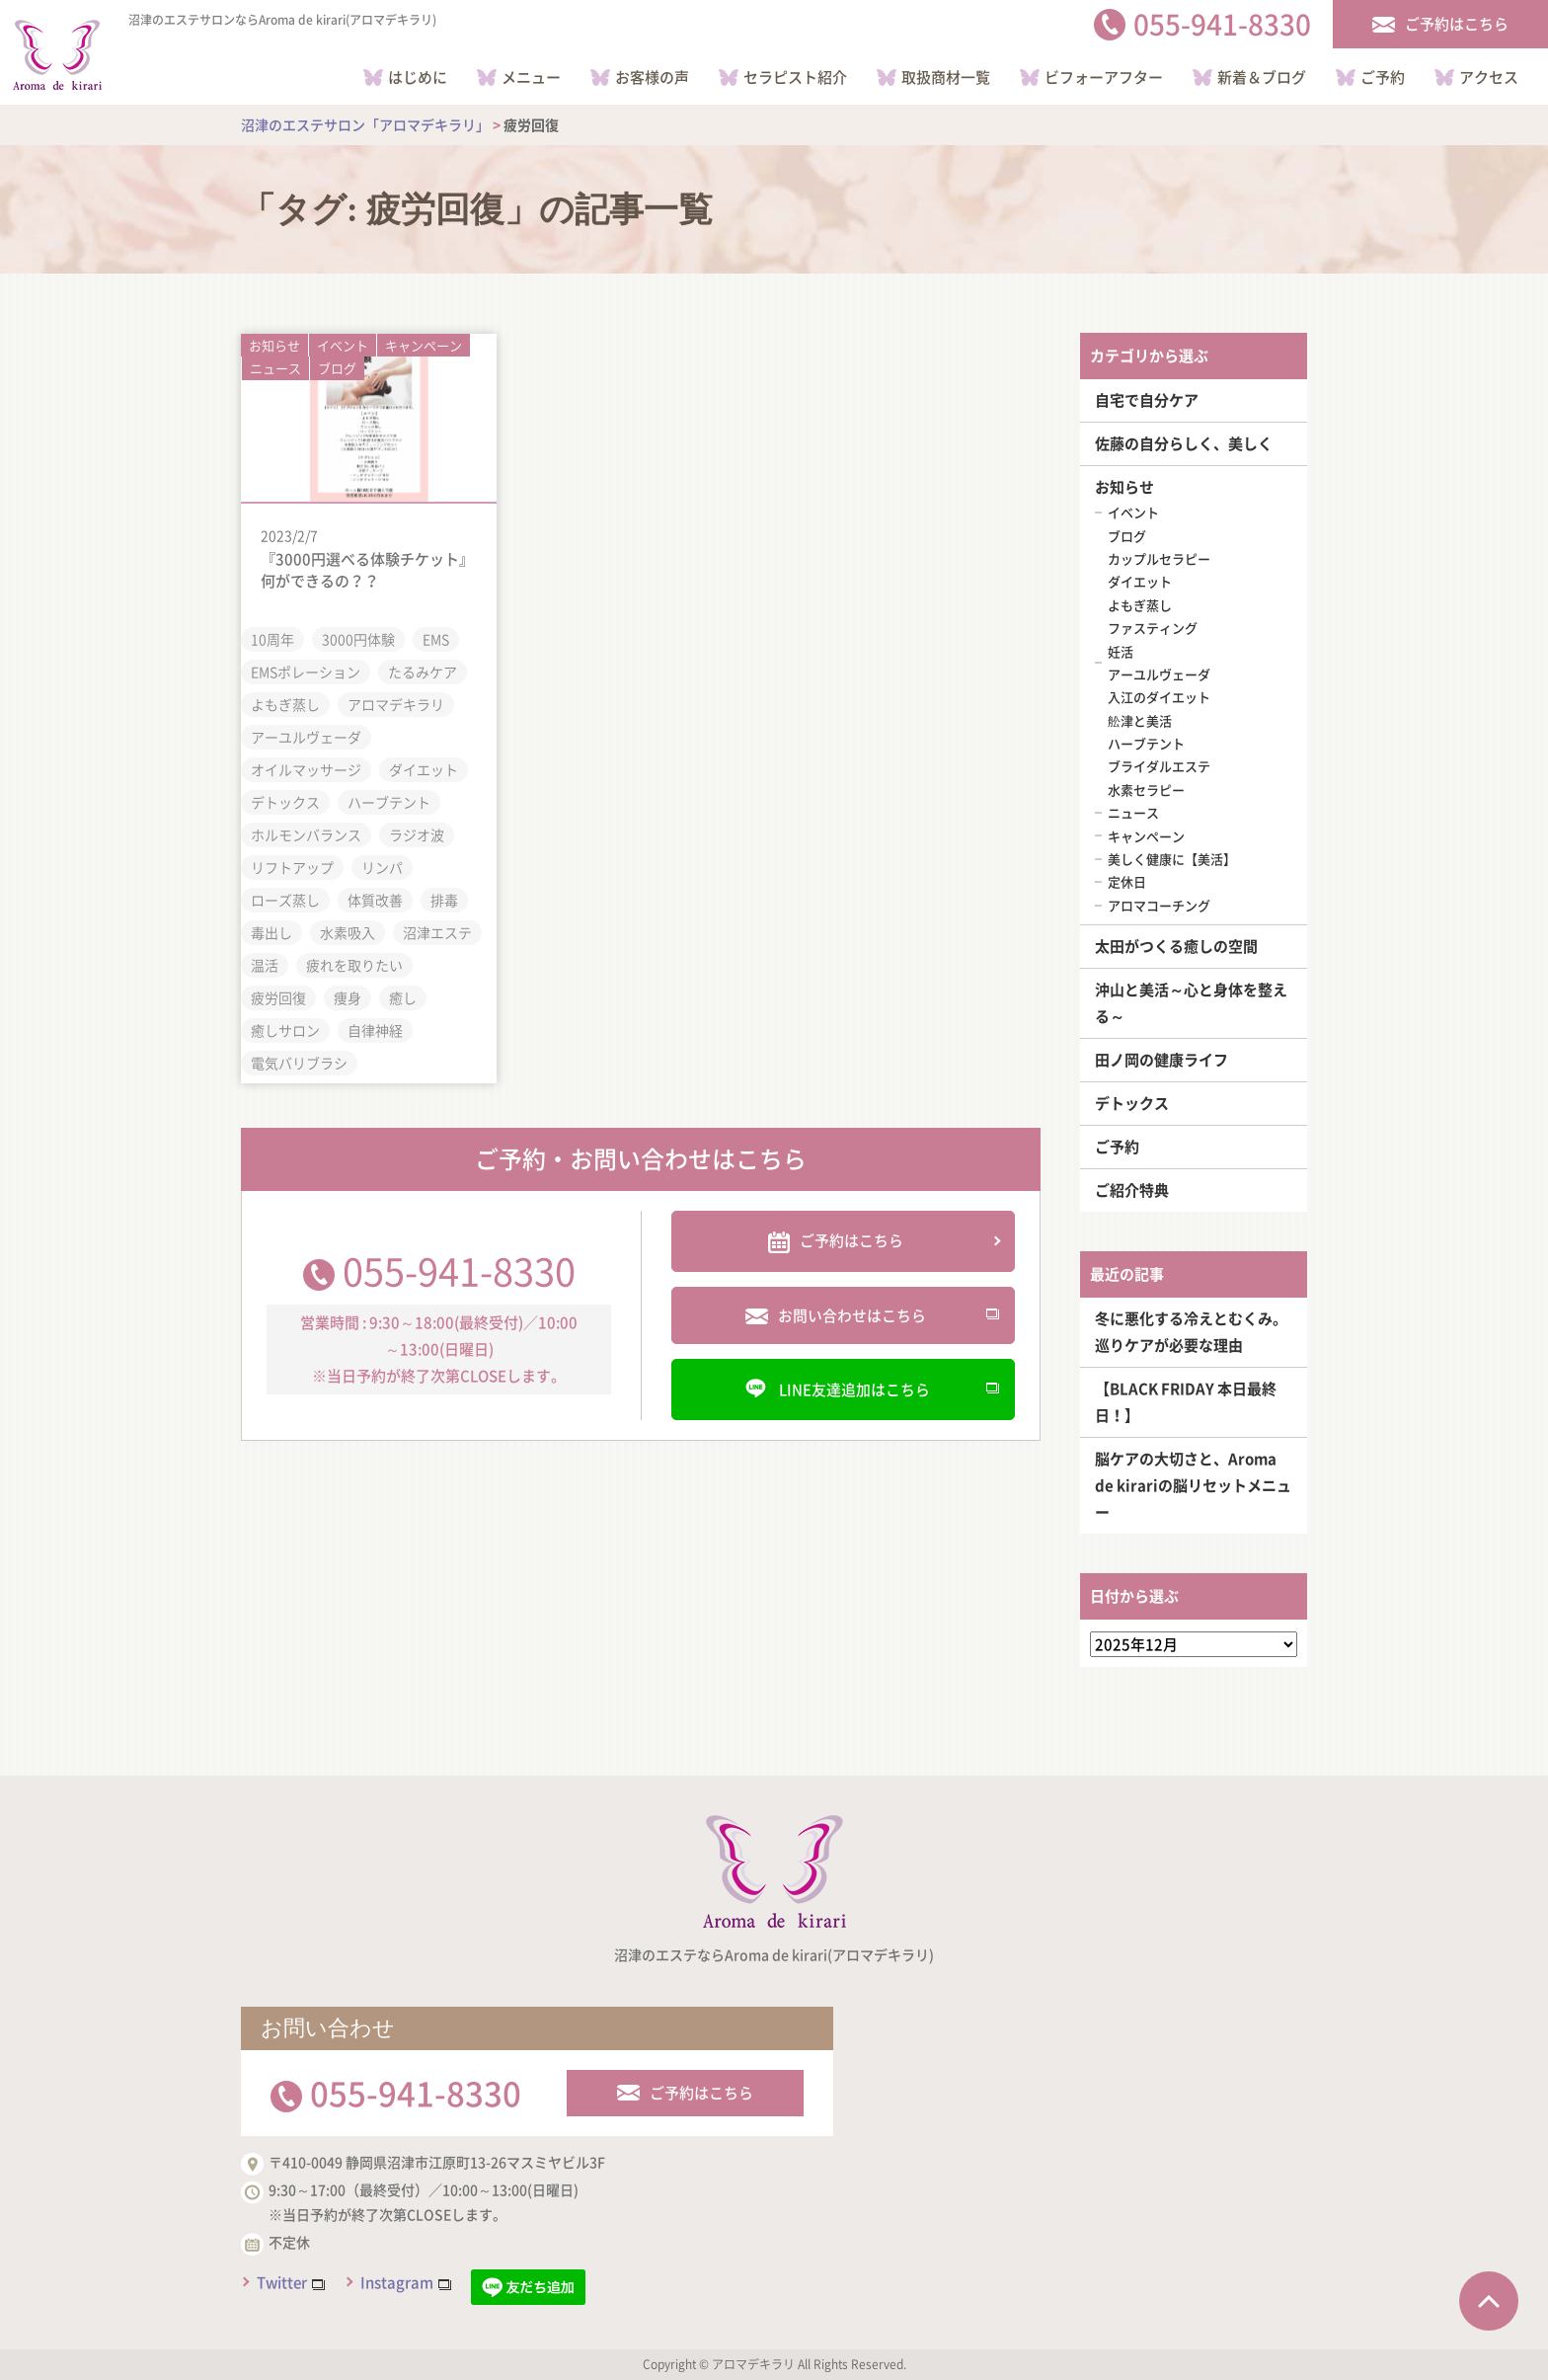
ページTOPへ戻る (1488, 2301)
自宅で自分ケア (1147, 400)
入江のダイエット (1159, 696)
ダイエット (423, 768)
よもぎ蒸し (285, 703)
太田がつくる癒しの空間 (1176, 946)
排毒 (444, 899)
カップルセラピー (1159, 558)
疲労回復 (278, 996)
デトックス (285, 801)
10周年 (272, 638)
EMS (436, 638)
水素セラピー (1146, 789)
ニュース (275, 367)
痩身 (347, 996)
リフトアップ (292, 866)
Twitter (282, 2282)
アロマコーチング (1159, 905)
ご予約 (1117, 1146)
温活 (264, 964)
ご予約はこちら (701, 2092)
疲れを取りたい (354, 964)
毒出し (271, 931)
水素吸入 (347, 931)
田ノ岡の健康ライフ (1161, 1060)
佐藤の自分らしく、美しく (1184, 443)
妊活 (1120, 651)
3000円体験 (358, 638)
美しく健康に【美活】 (1172, 858)
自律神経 (375, 1029)
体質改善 (375, 899)
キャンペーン (423, 344)
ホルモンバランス (306, 833)
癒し (403, 996)
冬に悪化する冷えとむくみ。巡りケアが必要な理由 (1191, 1332)
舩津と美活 (1140, 720)
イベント (342, 344)
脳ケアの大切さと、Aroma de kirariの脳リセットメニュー (1193, 1485)
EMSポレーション (305, 670)
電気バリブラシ (299, 1061)
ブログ (337, 367)
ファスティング (1153, 627)
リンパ (382, 866)
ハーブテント (389, 801)
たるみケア (422, 670)
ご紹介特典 (1132, 1190)
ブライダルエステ (1159, 765)
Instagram (396, 2282)
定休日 (1127, 881)
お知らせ (274, 344)
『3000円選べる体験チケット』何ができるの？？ (367, 569)
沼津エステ (437, 931)
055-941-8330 (459, 1269)
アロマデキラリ (396, 703)
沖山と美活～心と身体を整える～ (1191, 1003)
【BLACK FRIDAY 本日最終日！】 (1186, 1402)
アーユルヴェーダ (306, 736)
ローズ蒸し (285, 899)
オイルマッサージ (306, 768)
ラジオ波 (416, 833)
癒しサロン (285, 1029)
